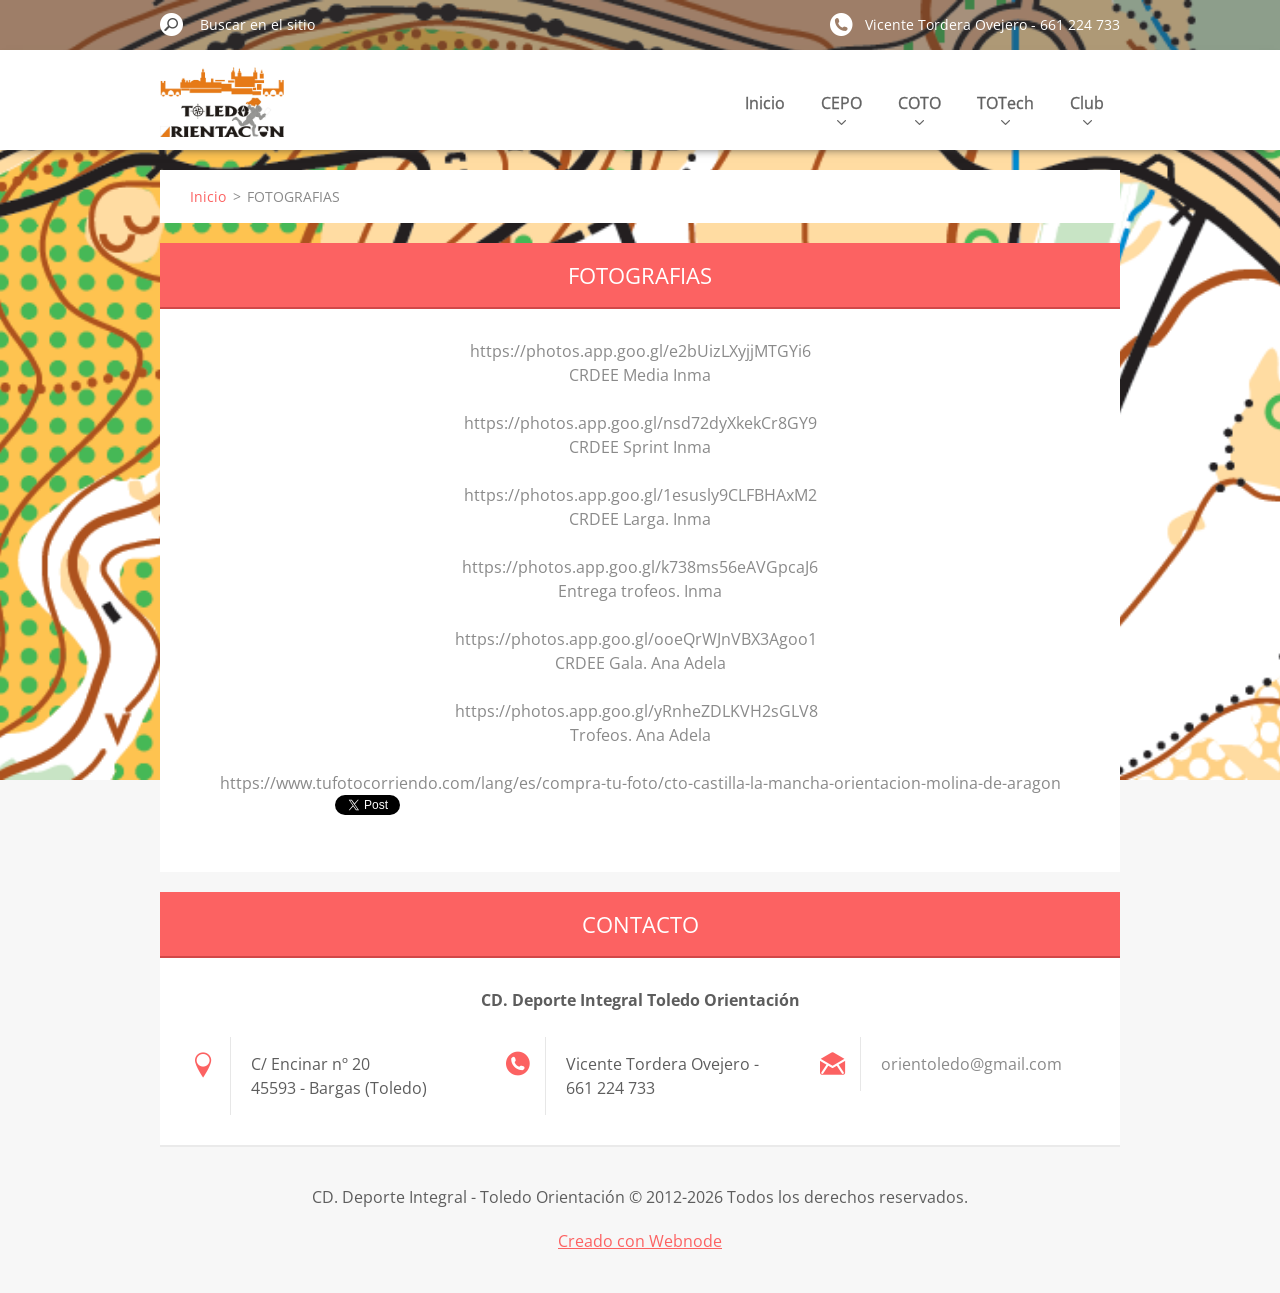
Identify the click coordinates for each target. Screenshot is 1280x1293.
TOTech (1005, 108)
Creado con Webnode (640, 1241)
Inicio (765, 103)
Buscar (172, 24)
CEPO (841, 108)
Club (1087, 108)
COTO (919, 108)
